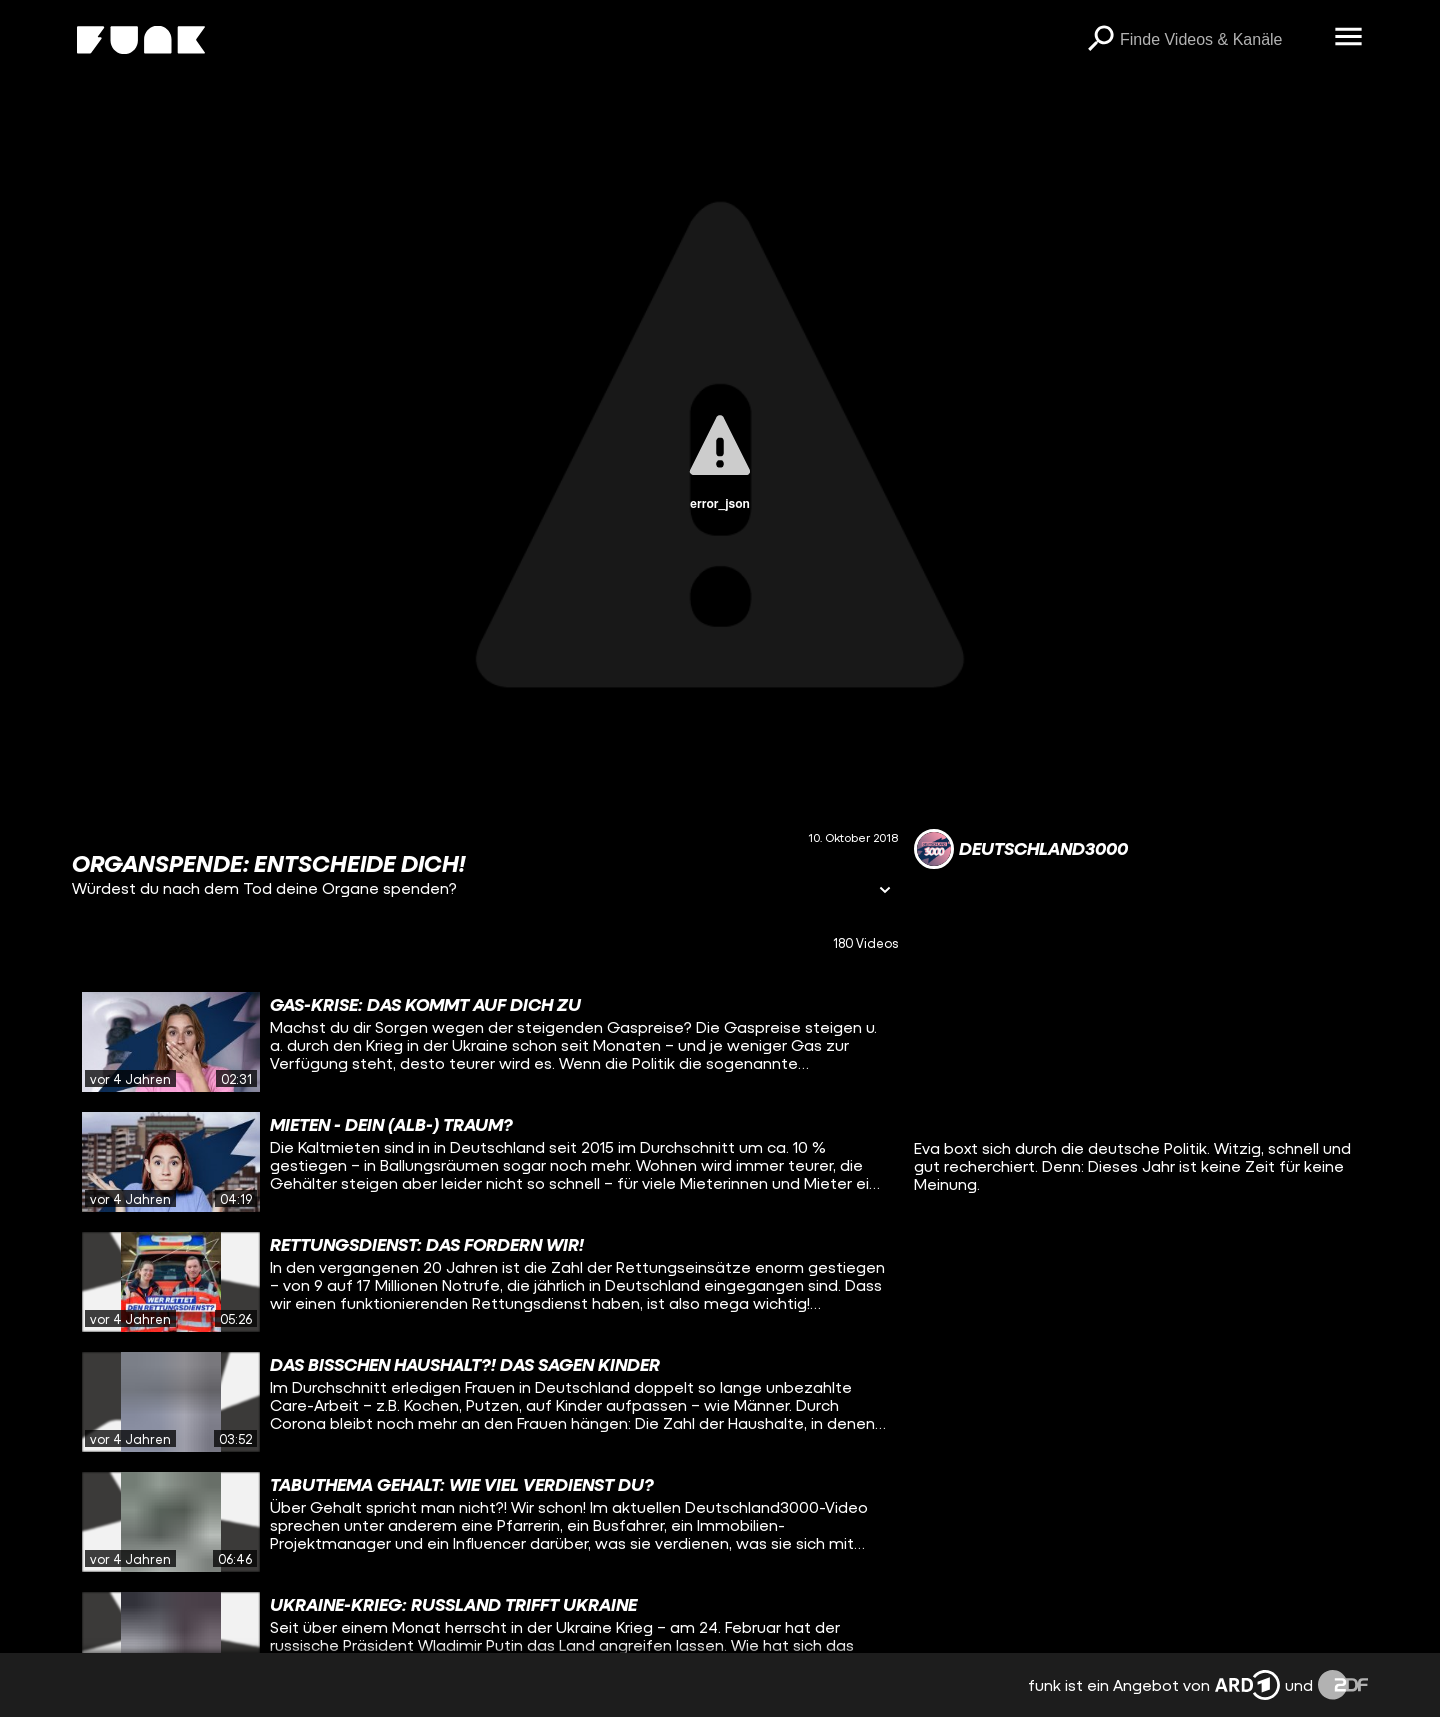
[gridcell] (485, 1042)
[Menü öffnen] (1348, 38)
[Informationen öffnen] (885, 891)
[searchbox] (1220, 40)
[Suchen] (1100, 40)
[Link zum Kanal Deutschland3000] (1021, 849)
